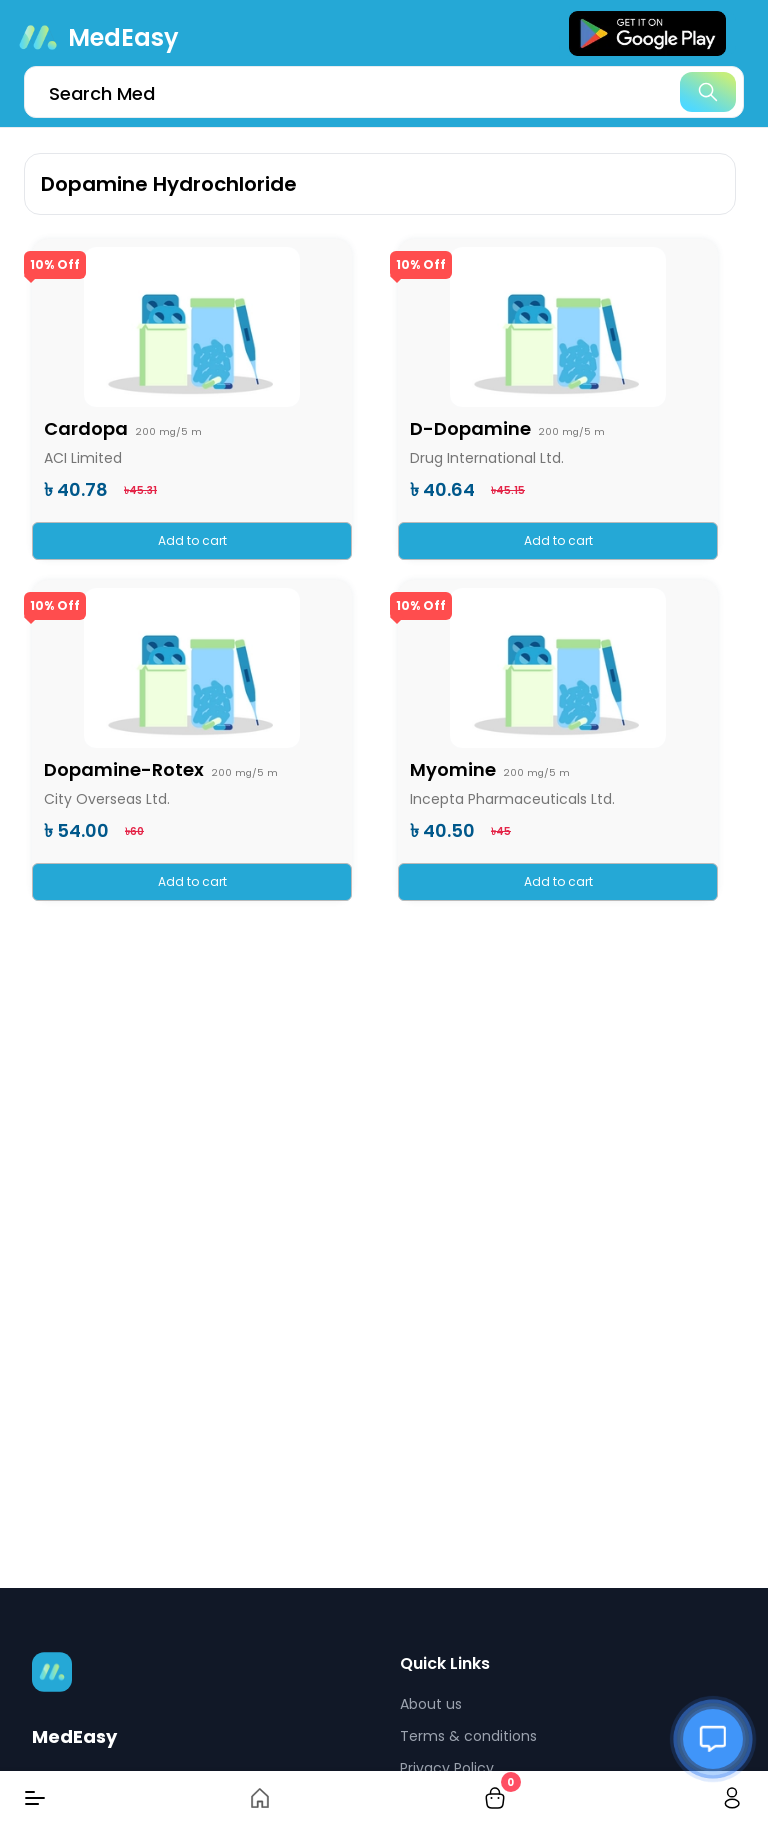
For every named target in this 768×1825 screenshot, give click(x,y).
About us (431, 1704)
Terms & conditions (468, 1736)
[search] (384, 92)
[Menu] (35, 1798)
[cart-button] (495, 1798)
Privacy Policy (447, 1768)
